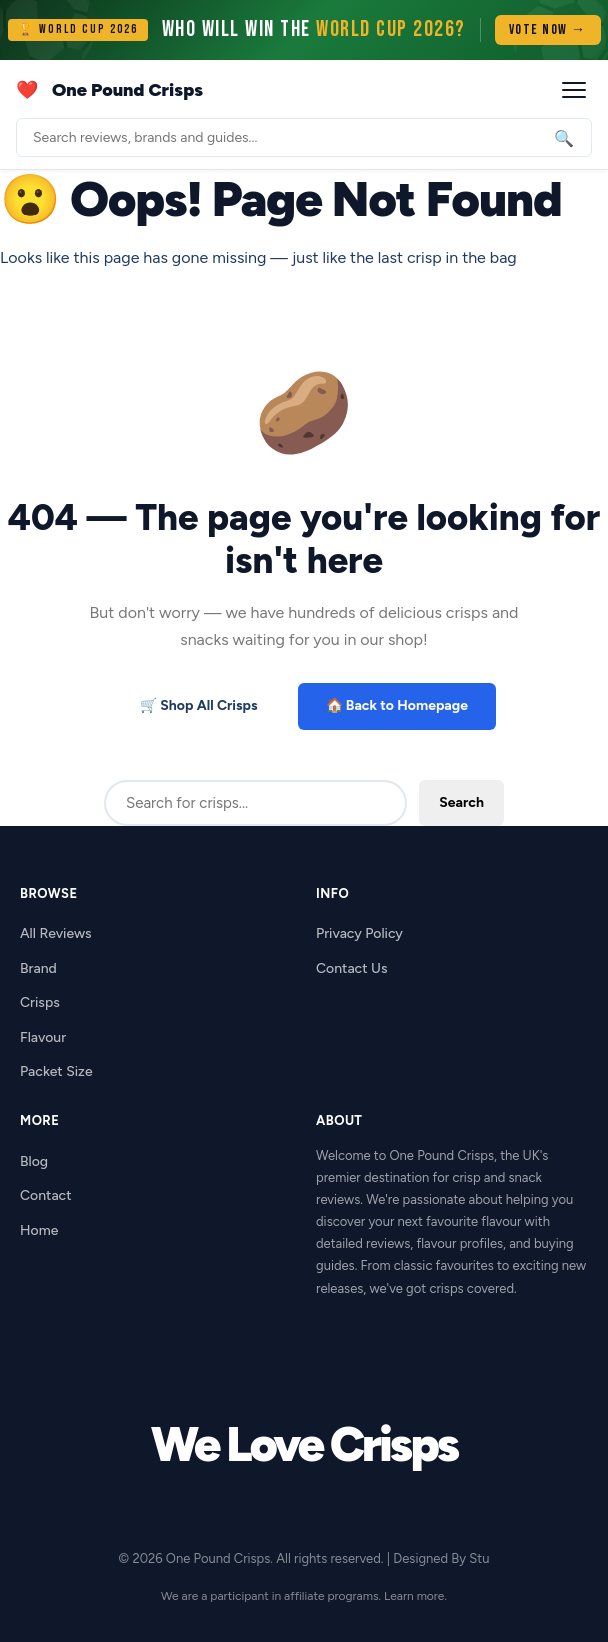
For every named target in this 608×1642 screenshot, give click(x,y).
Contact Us (351, 968)
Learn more (414, 1596)
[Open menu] (574, 90)
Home (39, 1230)
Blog (34, 1161)
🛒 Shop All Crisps (199, 705)
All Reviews (56, 933)
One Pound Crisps (127, 90)
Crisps (40, 1002)
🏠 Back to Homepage (397, 705)
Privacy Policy (359, 933)
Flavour (43, 1037)
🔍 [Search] (564, 137)
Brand (38, 968)
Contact (46, 1195)
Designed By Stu (441, 1558)
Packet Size (56, 1071)
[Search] (304, 137)
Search (461, 802)
